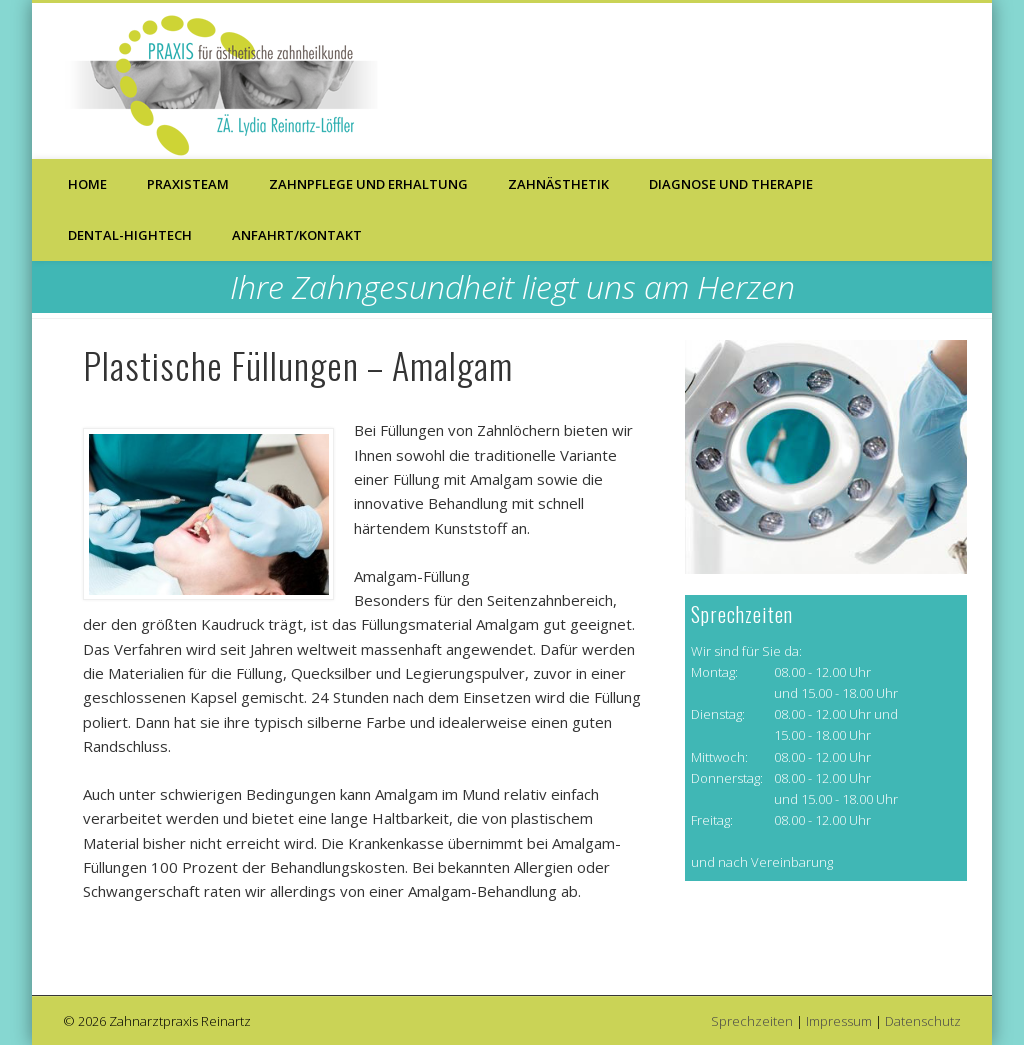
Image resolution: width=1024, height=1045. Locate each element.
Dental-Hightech (130, 235)
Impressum (839, 1021)
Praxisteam (188, 184)
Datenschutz (923, 1021)
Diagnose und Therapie (731, 184)
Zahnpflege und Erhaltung (368, 184)
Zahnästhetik (558, 184)
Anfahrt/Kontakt (297, 235)
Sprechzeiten (752, 1021)
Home (87, 184)
